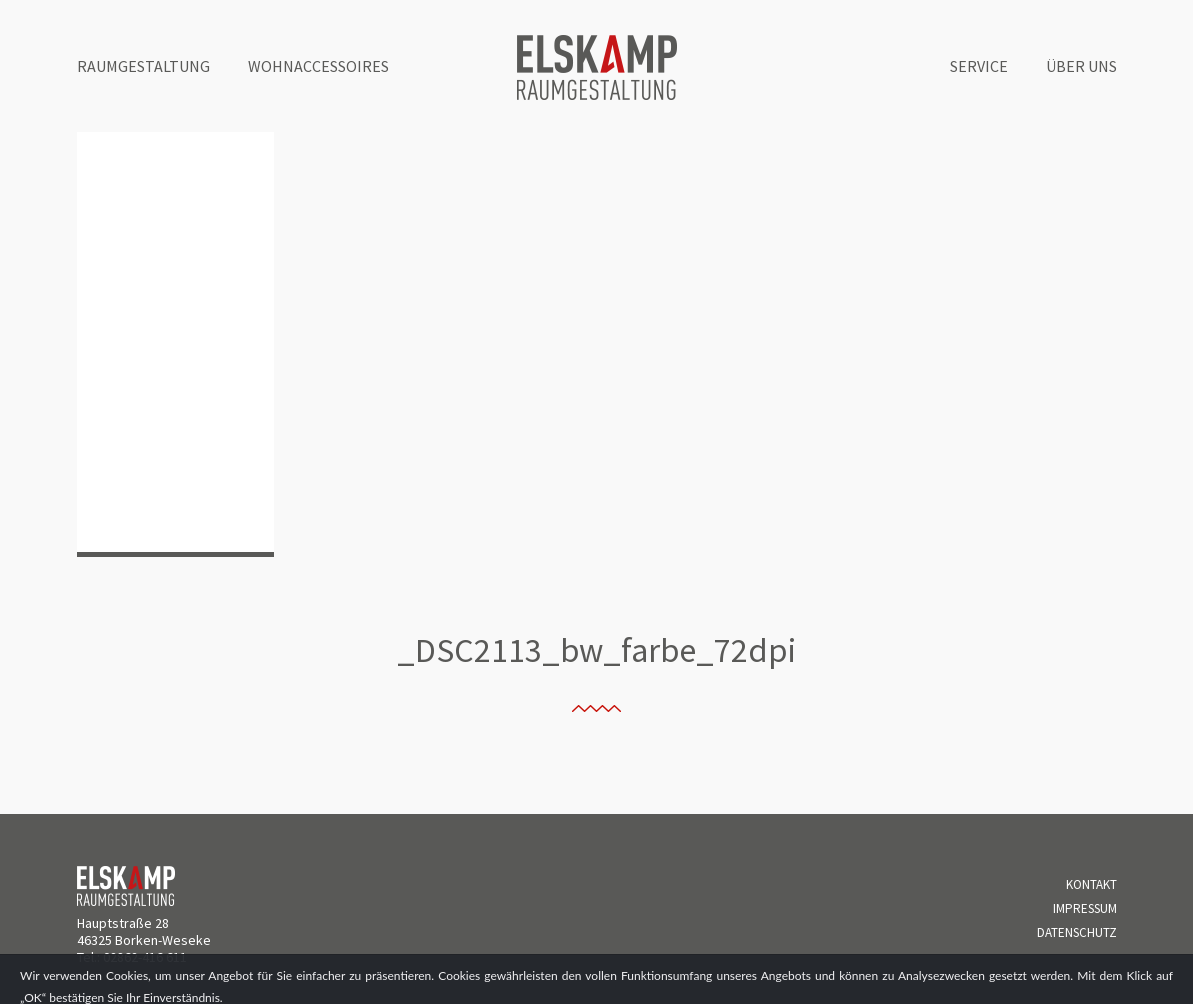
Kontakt (1091, 884)
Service (979, 66)
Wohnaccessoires (318, 66)
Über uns (1081, 66)
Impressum (1085, 908)
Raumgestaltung (143, 66)
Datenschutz (1077, 932)
